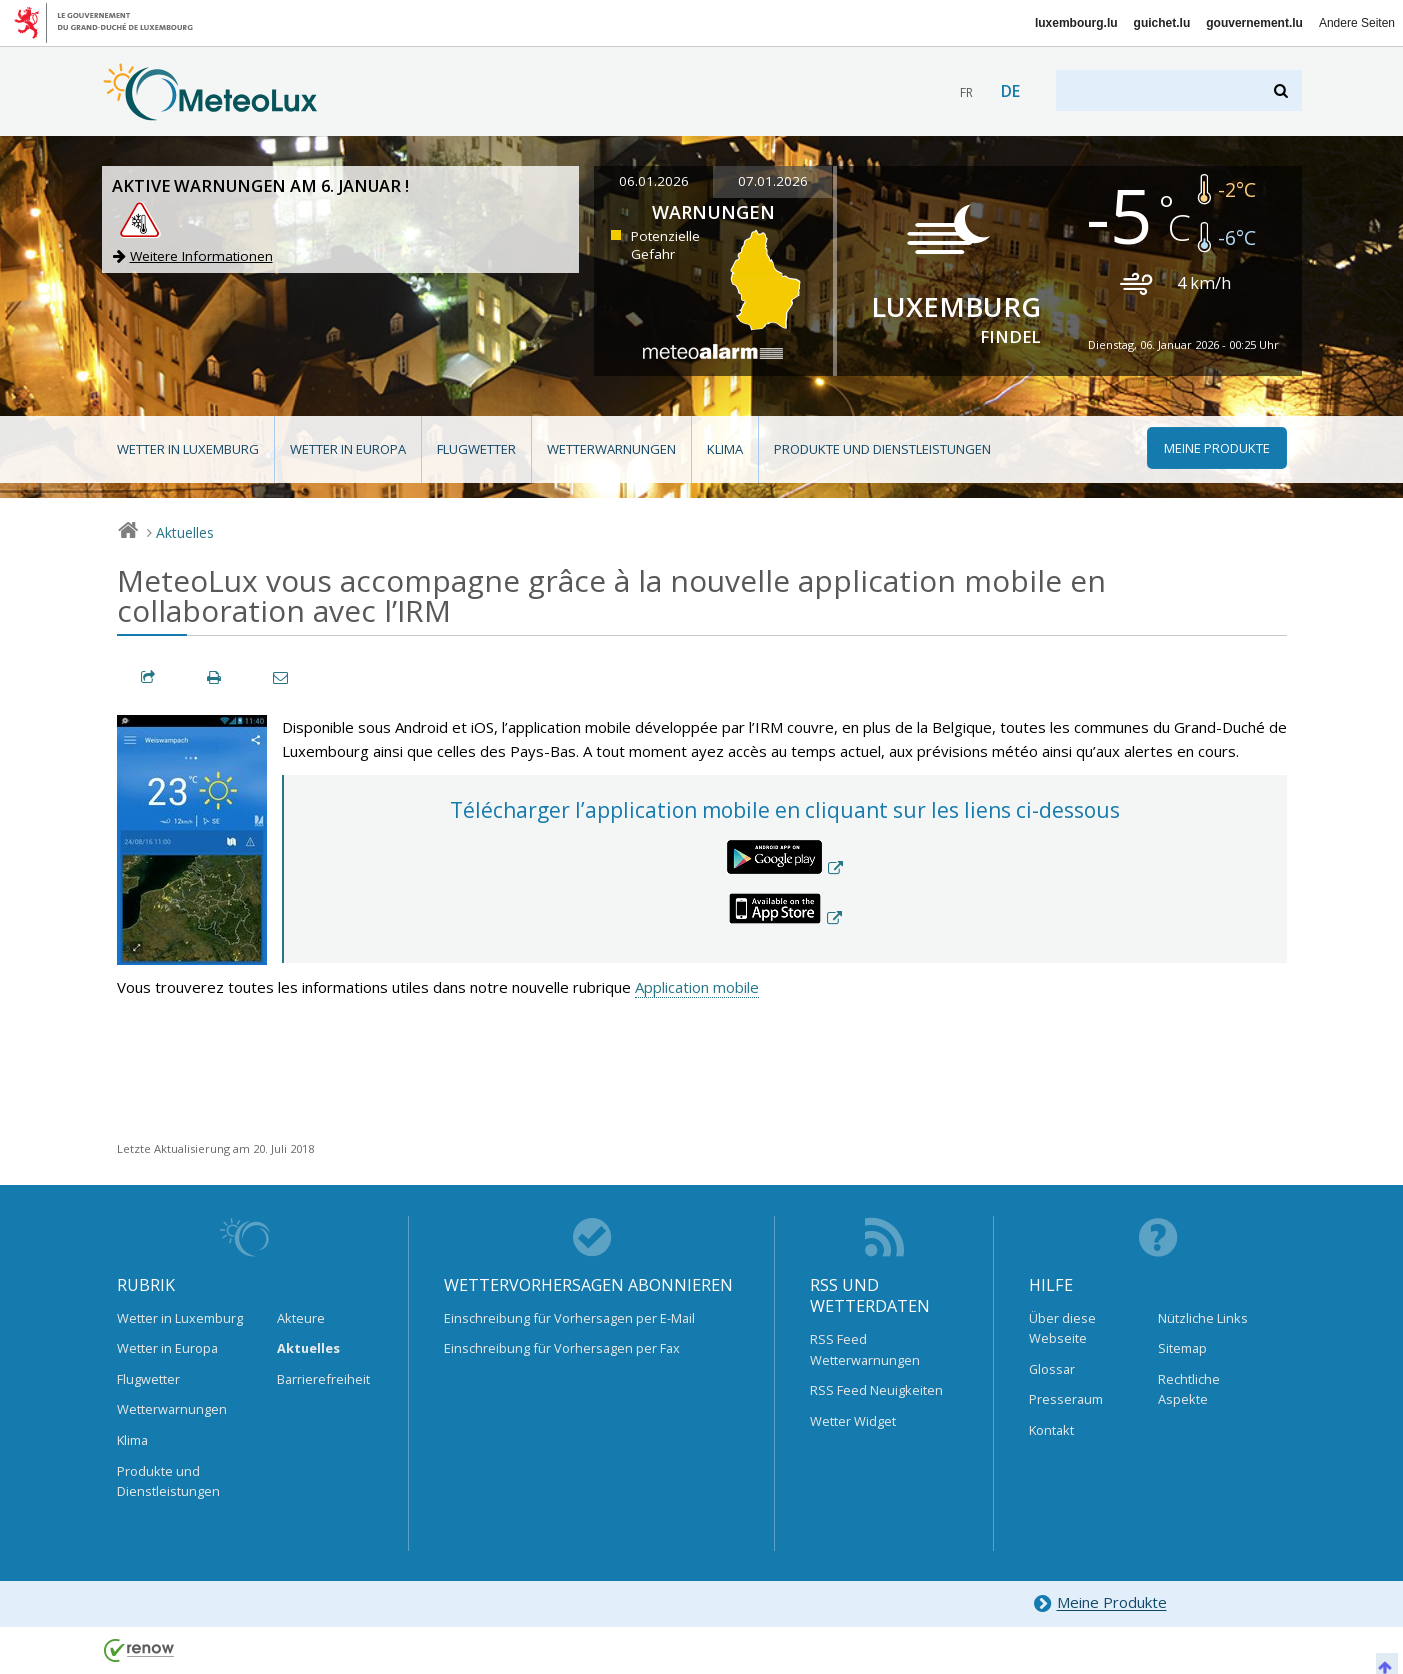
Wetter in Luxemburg (188, 449)
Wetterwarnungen (611, 449)
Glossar (1052, 1369)
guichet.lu (1162, 23)
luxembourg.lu (1076, 23)
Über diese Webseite (1062, 1328)
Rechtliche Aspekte (1189, 1389)
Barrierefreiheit (323, 1379)
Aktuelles (185, 532)
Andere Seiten (1357, 23)
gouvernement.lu (1254, 23)
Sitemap (1182, 1348)
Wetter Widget (853, 1421)
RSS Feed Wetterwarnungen (865, 1349)
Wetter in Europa (348, 449)
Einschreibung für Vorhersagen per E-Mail (569, 1318)
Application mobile (697, 987)
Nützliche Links (1203, 1318)
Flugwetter (476, 449)
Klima (725, 449)
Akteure (301, 1318)
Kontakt (1051, 1430)
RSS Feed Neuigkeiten (876, 1390)
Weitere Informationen (201, 256)
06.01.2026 (654, 181)
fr (966, 92)
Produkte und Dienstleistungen (882, 449)
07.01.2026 (773, 181)
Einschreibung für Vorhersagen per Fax (562, 1348)
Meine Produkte (1099, 1603)
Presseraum (1066, 1399)
